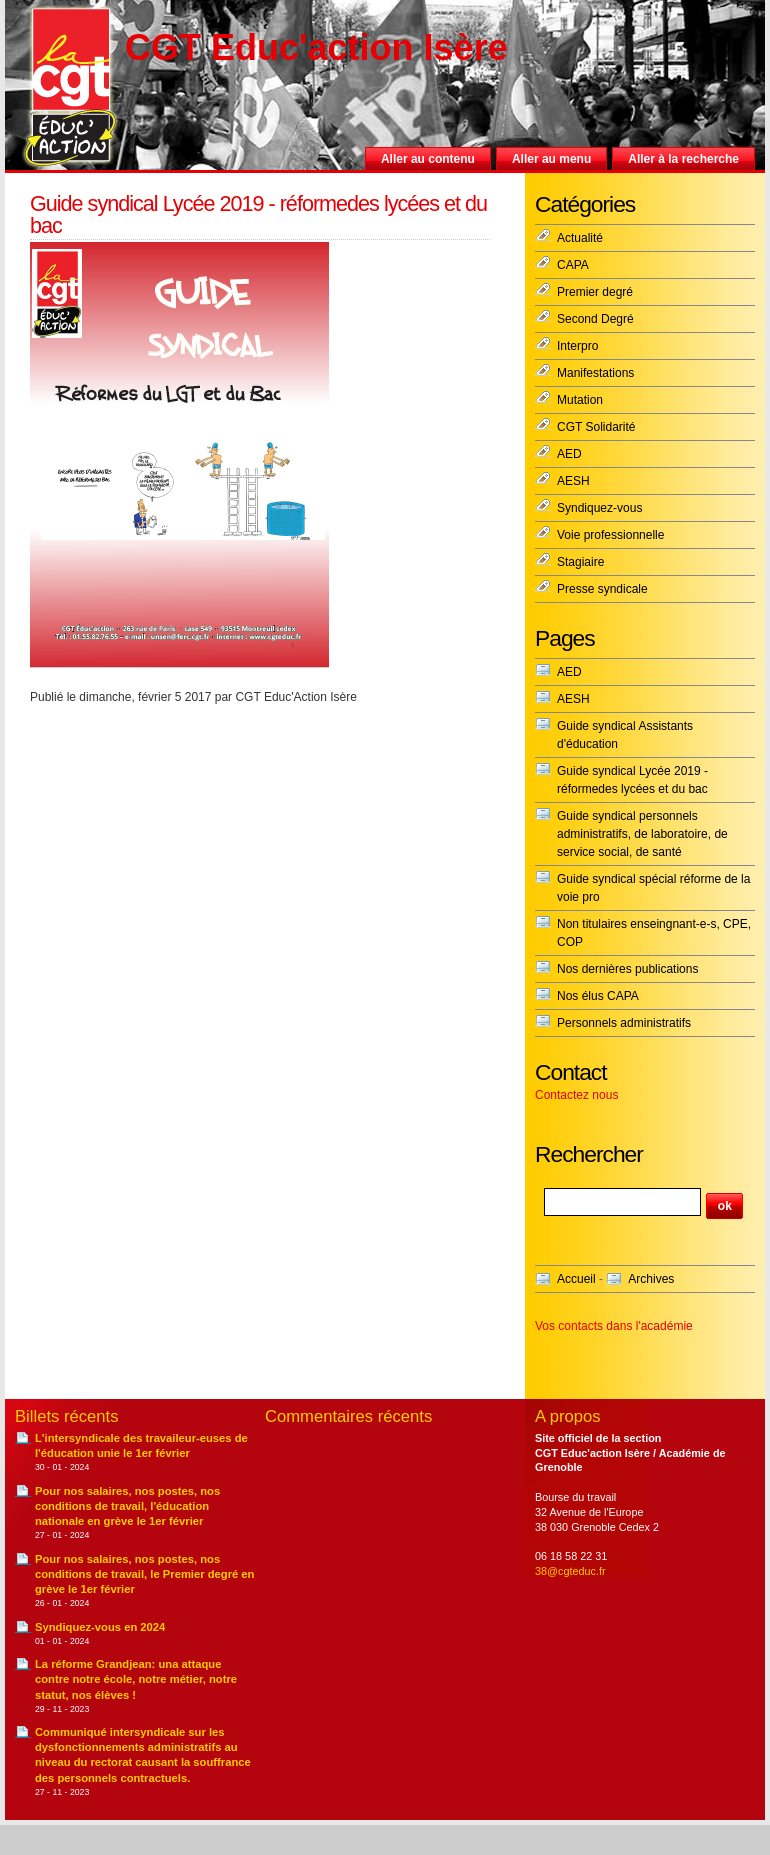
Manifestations (595, 373)
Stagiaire (580, 562)
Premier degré (595, 292)
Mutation (580, 400)
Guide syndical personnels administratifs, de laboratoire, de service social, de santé (642, 834)
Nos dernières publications (627, 969)
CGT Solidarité (596, 427)
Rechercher (589, 1154)
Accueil (576, 1279)
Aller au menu (551, 159)
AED (569, 454)
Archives (651, 1279)
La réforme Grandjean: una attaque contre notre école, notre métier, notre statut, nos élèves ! (136, 1679)
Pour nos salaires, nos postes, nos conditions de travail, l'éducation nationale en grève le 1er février (127, 1506)
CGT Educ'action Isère (316, 47)
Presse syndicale (602, 589)
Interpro (577, 346)
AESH (573, 481)
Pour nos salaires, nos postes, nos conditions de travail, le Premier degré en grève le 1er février (144, 1574)
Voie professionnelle (610, 535)
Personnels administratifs (624, 1023)
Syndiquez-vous (599, 508)
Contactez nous (576, 1095)
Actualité (580, 238)
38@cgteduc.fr (570, 1571)
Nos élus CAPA (598, 996)
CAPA (573, 265)
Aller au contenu (428, 159)
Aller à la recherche (683, 159)
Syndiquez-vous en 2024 (100, 1627)
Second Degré (595, 319)
